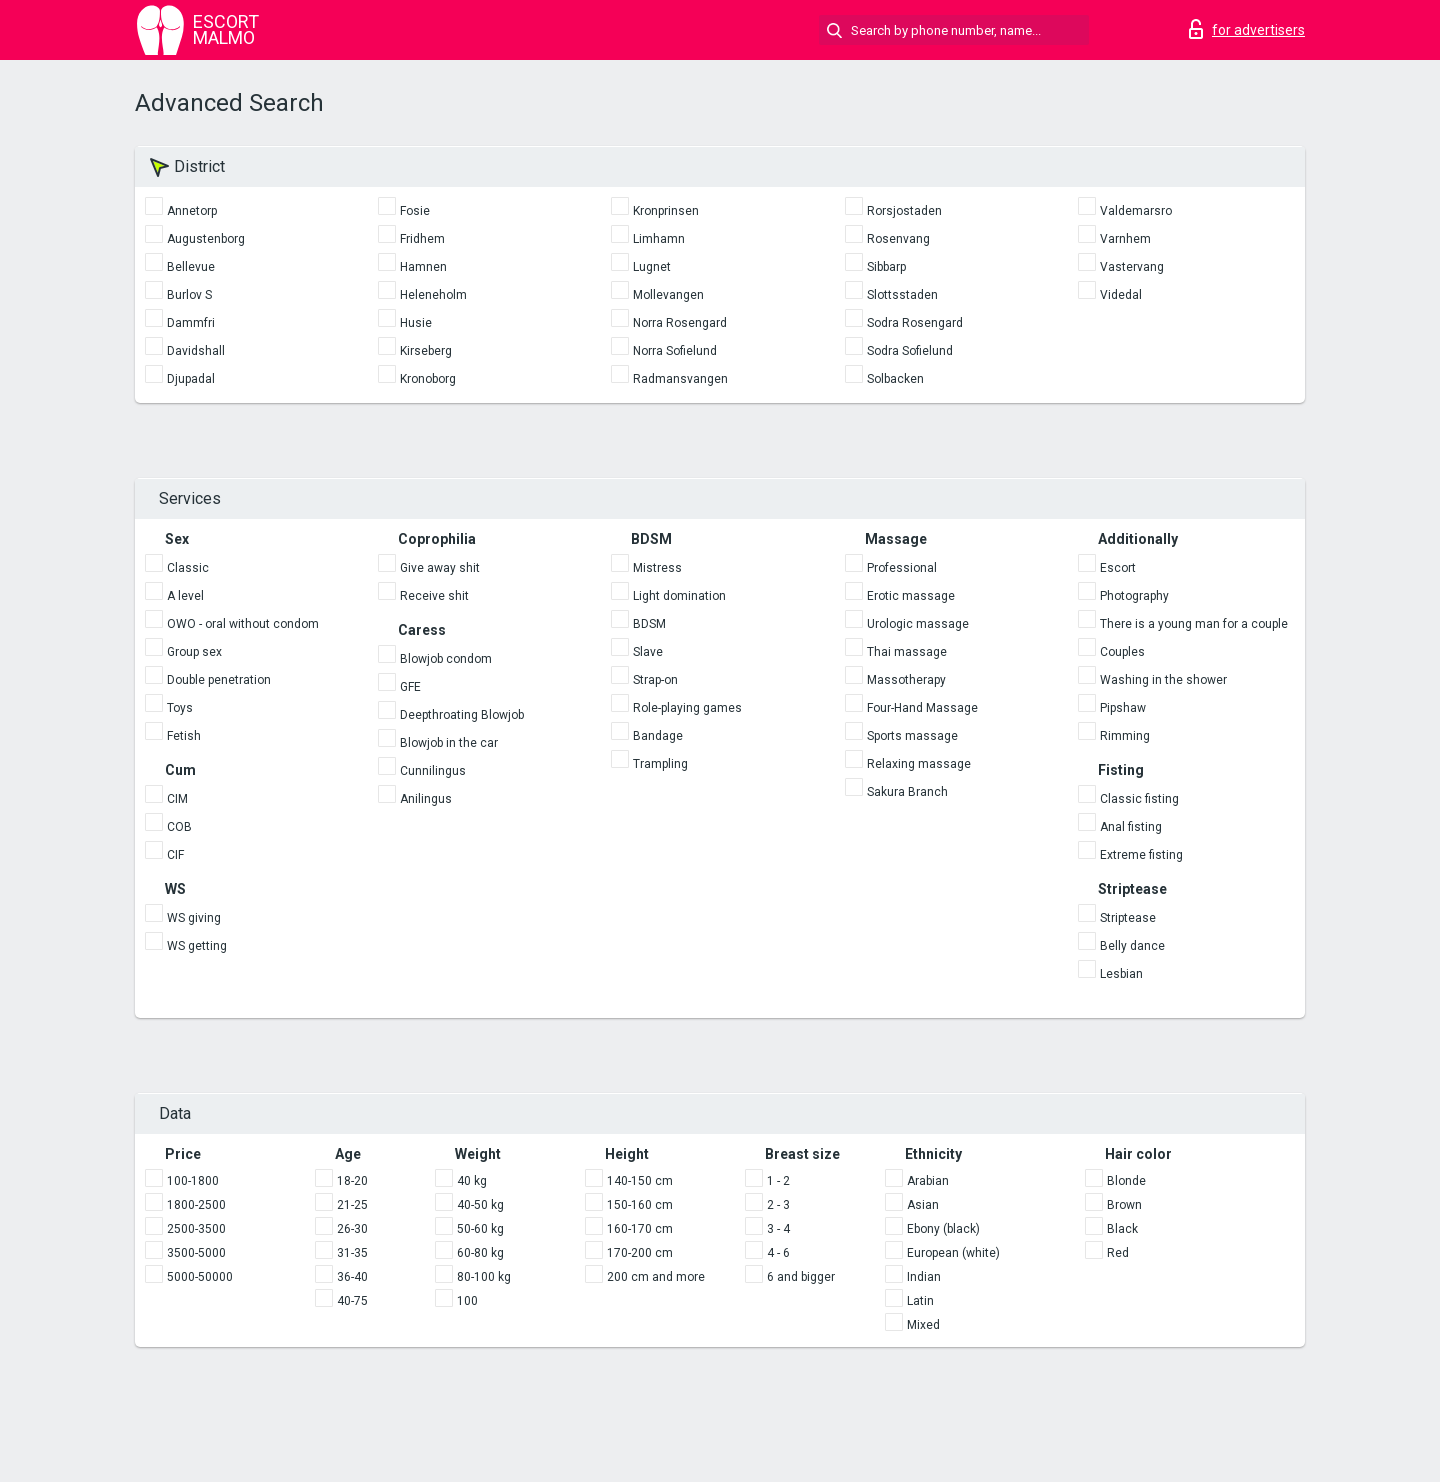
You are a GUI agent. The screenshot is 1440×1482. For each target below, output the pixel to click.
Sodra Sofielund (910, 351)
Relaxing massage (919, 764)
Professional (902, 568)
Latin (920, 1301)
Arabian (928, 1181)
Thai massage (907, 652)
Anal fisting (1131, 827)
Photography (1134, 596)
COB (179, 827)
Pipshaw (1123, 708)
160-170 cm (640, 1229)
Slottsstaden (902, 295)
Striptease (1128, 918)
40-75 (352, 1301)
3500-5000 (196, 1253)
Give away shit (440, 568)
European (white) (953, 1253)
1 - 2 (778, 1181)
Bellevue (191, 267)
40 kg (472, 1181)
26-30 (352, 1229)
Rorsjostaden (904, 211)
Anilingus (426, 799)
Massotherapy (906, 680)
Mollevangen (668, 295)
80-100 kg (484, 1277)
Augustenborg (206, 239)
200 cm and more (656, 1277)
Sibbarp (886, 267)
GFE (410, 687)
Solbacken (895, 379)
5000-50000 (200, 1277)
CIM (177, 799)
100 (467, 1301)
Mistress (657, 568)
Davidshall (196, 351)
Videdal (1121, 295)
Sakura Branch (907, 792)
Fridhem (422, 239)
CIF (175, 855)
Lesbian (1121, 974)
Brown (1124, 1205)
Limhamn (659, 239)
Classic (188, 568)
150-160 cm (640, 1205)
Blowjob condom (446, 659)
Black (1122, 1229)
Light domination (679, 596)
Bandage (658, 736)
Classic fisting (1139, 799)
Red (1118, 1253)
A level (185, 596)
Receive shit (434, 596)
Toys (180, 708)
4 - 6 (778, 1253)
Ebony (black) (943, 1229)
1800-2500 (196, 1205)
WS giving (194, 918)
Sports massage (912, 736)
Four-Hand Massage (922, 708)
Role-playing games (687, 708)
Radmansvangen (680, 379)
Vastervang (1132, 267)
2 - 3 (778, 1205)
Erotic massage (911, 596)
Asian (923, 1205)
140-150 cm (640, 1181)
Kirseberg (426, 351)
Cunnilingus (433, 771)
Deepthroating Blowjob (462, 715)
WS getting (197, 946)
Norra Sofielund (675, 351)
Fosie (415, 211)
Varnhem (1125, 239)
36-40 (352, 1277)
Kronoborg (428, 379)
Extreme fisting (1141, 855)
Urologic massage (918, 624)
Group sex (194, 652)
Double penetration (219, 680)
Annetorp (192, 211)
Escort (1118, 568)
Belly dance (1132, 946)
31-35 (352, 1253)
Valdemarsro (1136, 211)
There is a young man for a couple (1194, 624)
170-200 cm (640, 1253)
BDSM (649, 624)
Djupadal (191, 379)
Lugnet (652, 267)
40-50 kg (480, 1205)
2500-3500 (196, 1229)
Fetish (184, 736)
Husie (416, 323)
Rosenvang (898, 239)
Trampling (660, 764)
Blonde (1126, 1181)
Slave (648, 652)
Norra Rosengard (680, 323)
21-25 (352, 1205)
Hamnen (423, 267)
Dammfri (191, 323)
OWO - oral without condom (243, 624)
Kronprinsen (666, 211)
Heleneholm (433, 295)
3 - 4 (778, 1229)
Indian (924, 1277)
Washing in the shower (1163, 680)
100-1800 (193, 1181)
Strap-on (655, 680)
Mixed (923, 1325)
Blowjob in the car (449, 743)
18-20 (352, 1181)
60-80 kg (480, 1253)
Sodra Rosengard (915, 323)
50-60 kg (480, 1229)
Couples (1122, 652)
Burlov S (189, 295)
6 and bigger (801, 1277)
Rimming (1125, 736)
